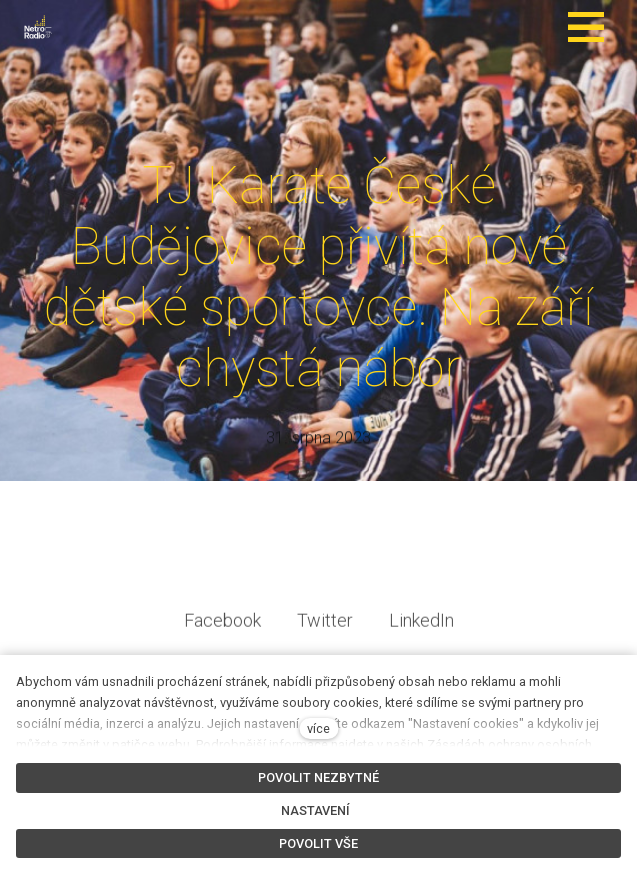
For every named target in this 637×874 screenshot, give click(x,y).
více (318, 728)
